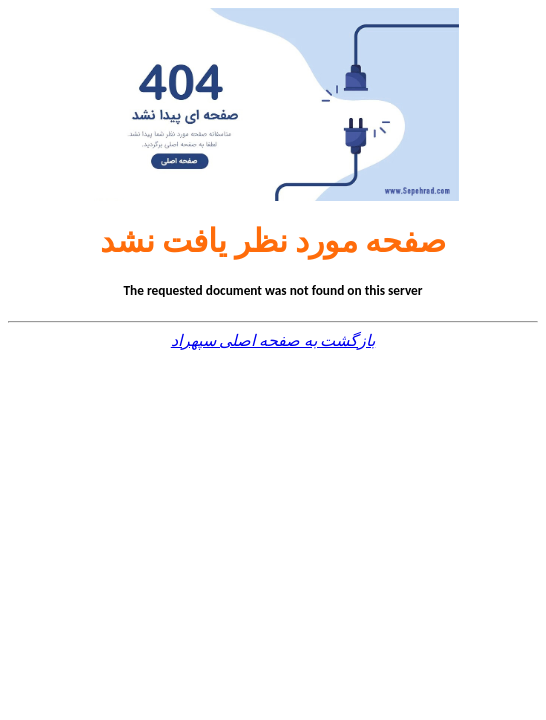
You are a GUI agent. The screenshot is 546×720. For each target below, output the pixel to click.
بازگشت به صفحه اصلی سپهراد (273, 340)
